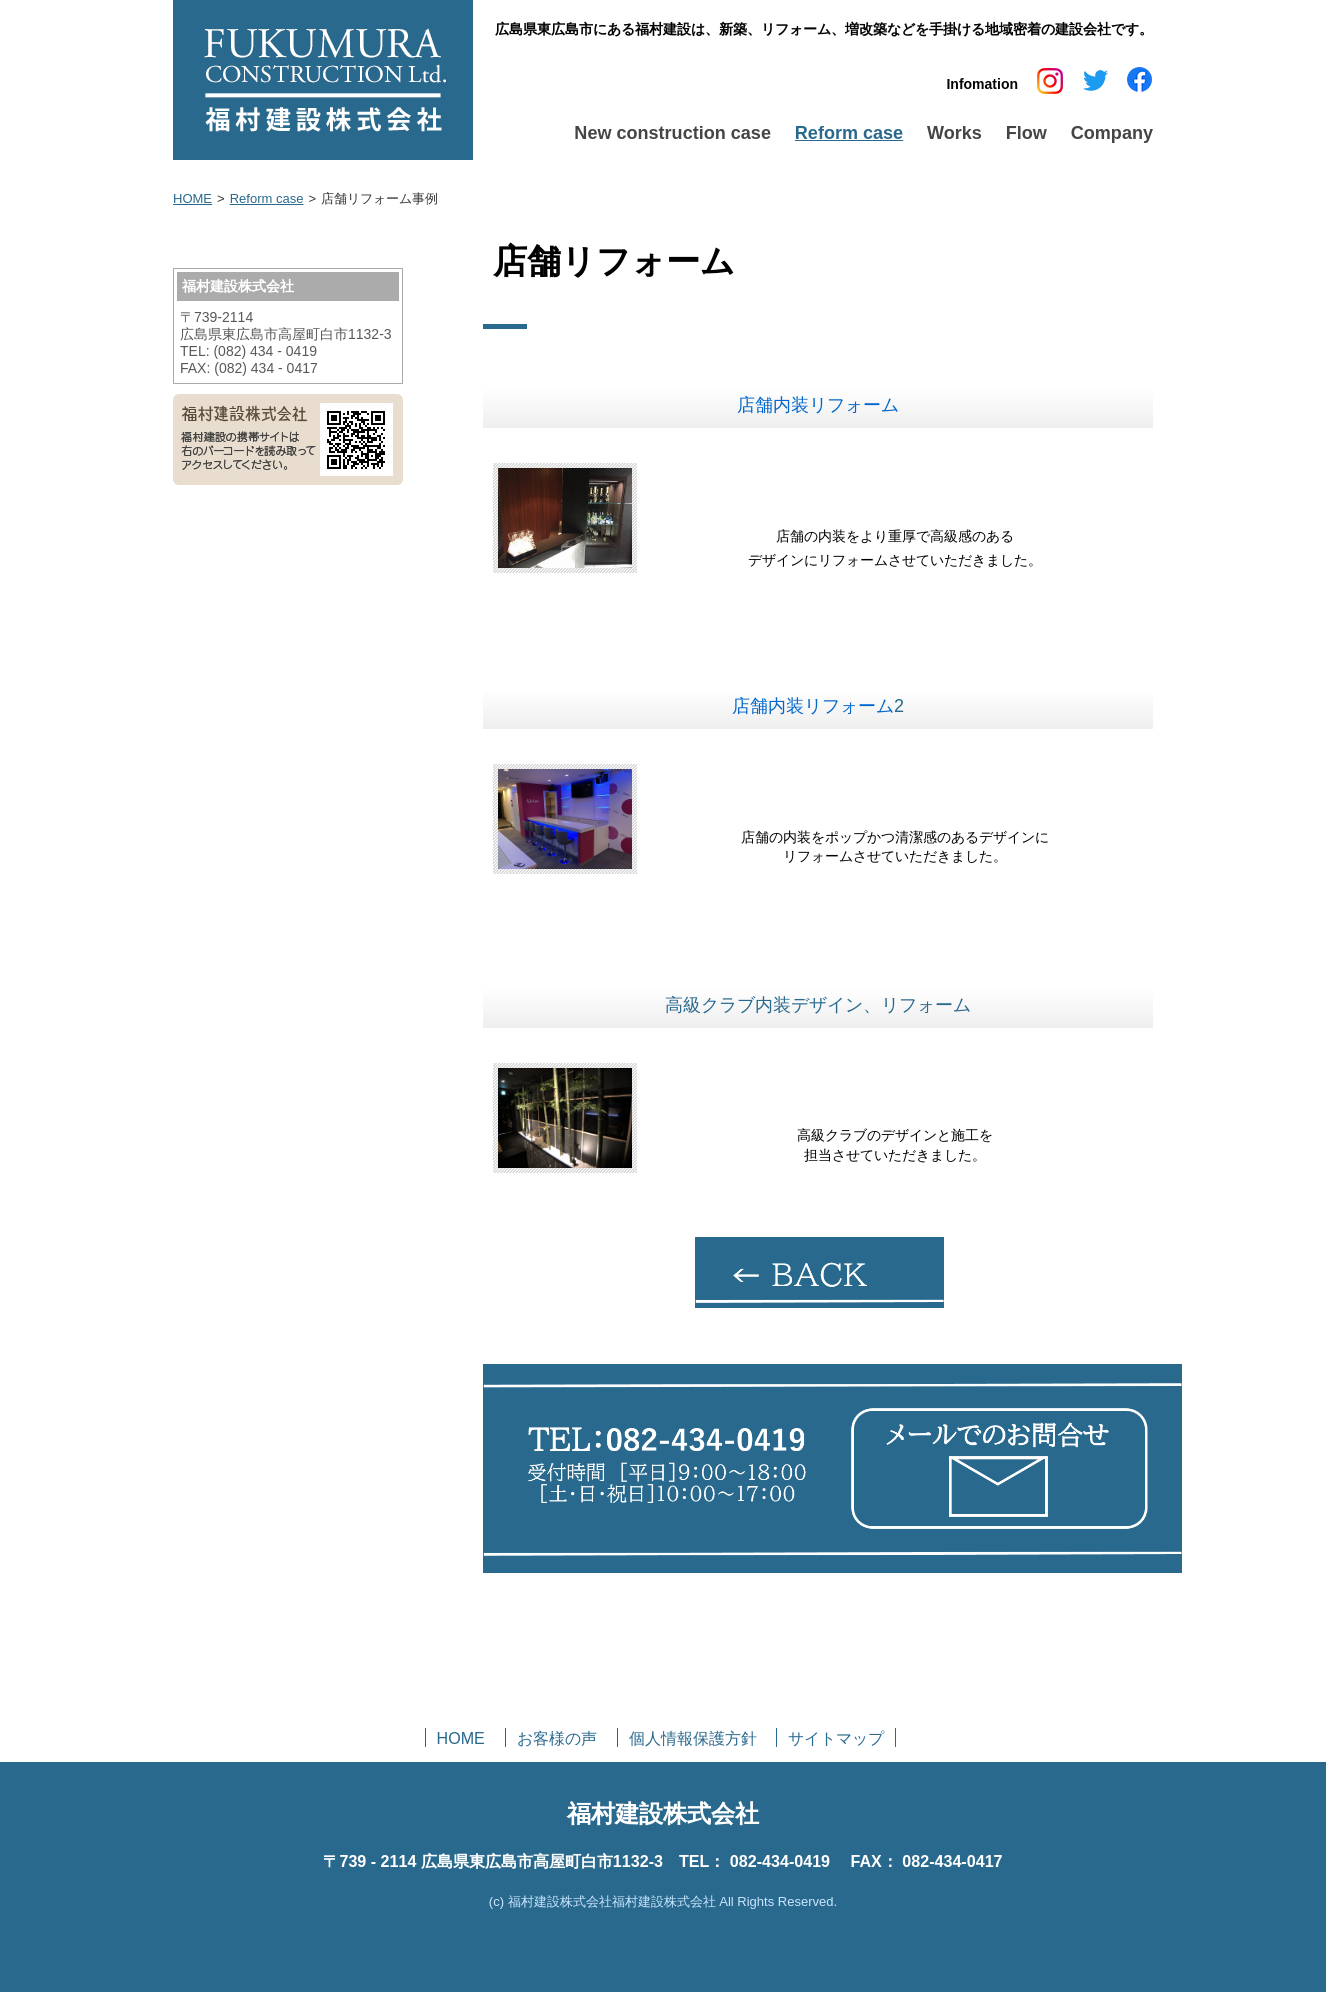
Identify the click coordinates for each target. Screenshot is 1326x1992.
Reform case (267, 198)
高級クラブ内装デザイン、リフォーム (818, 1005)
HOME (192, 198)
